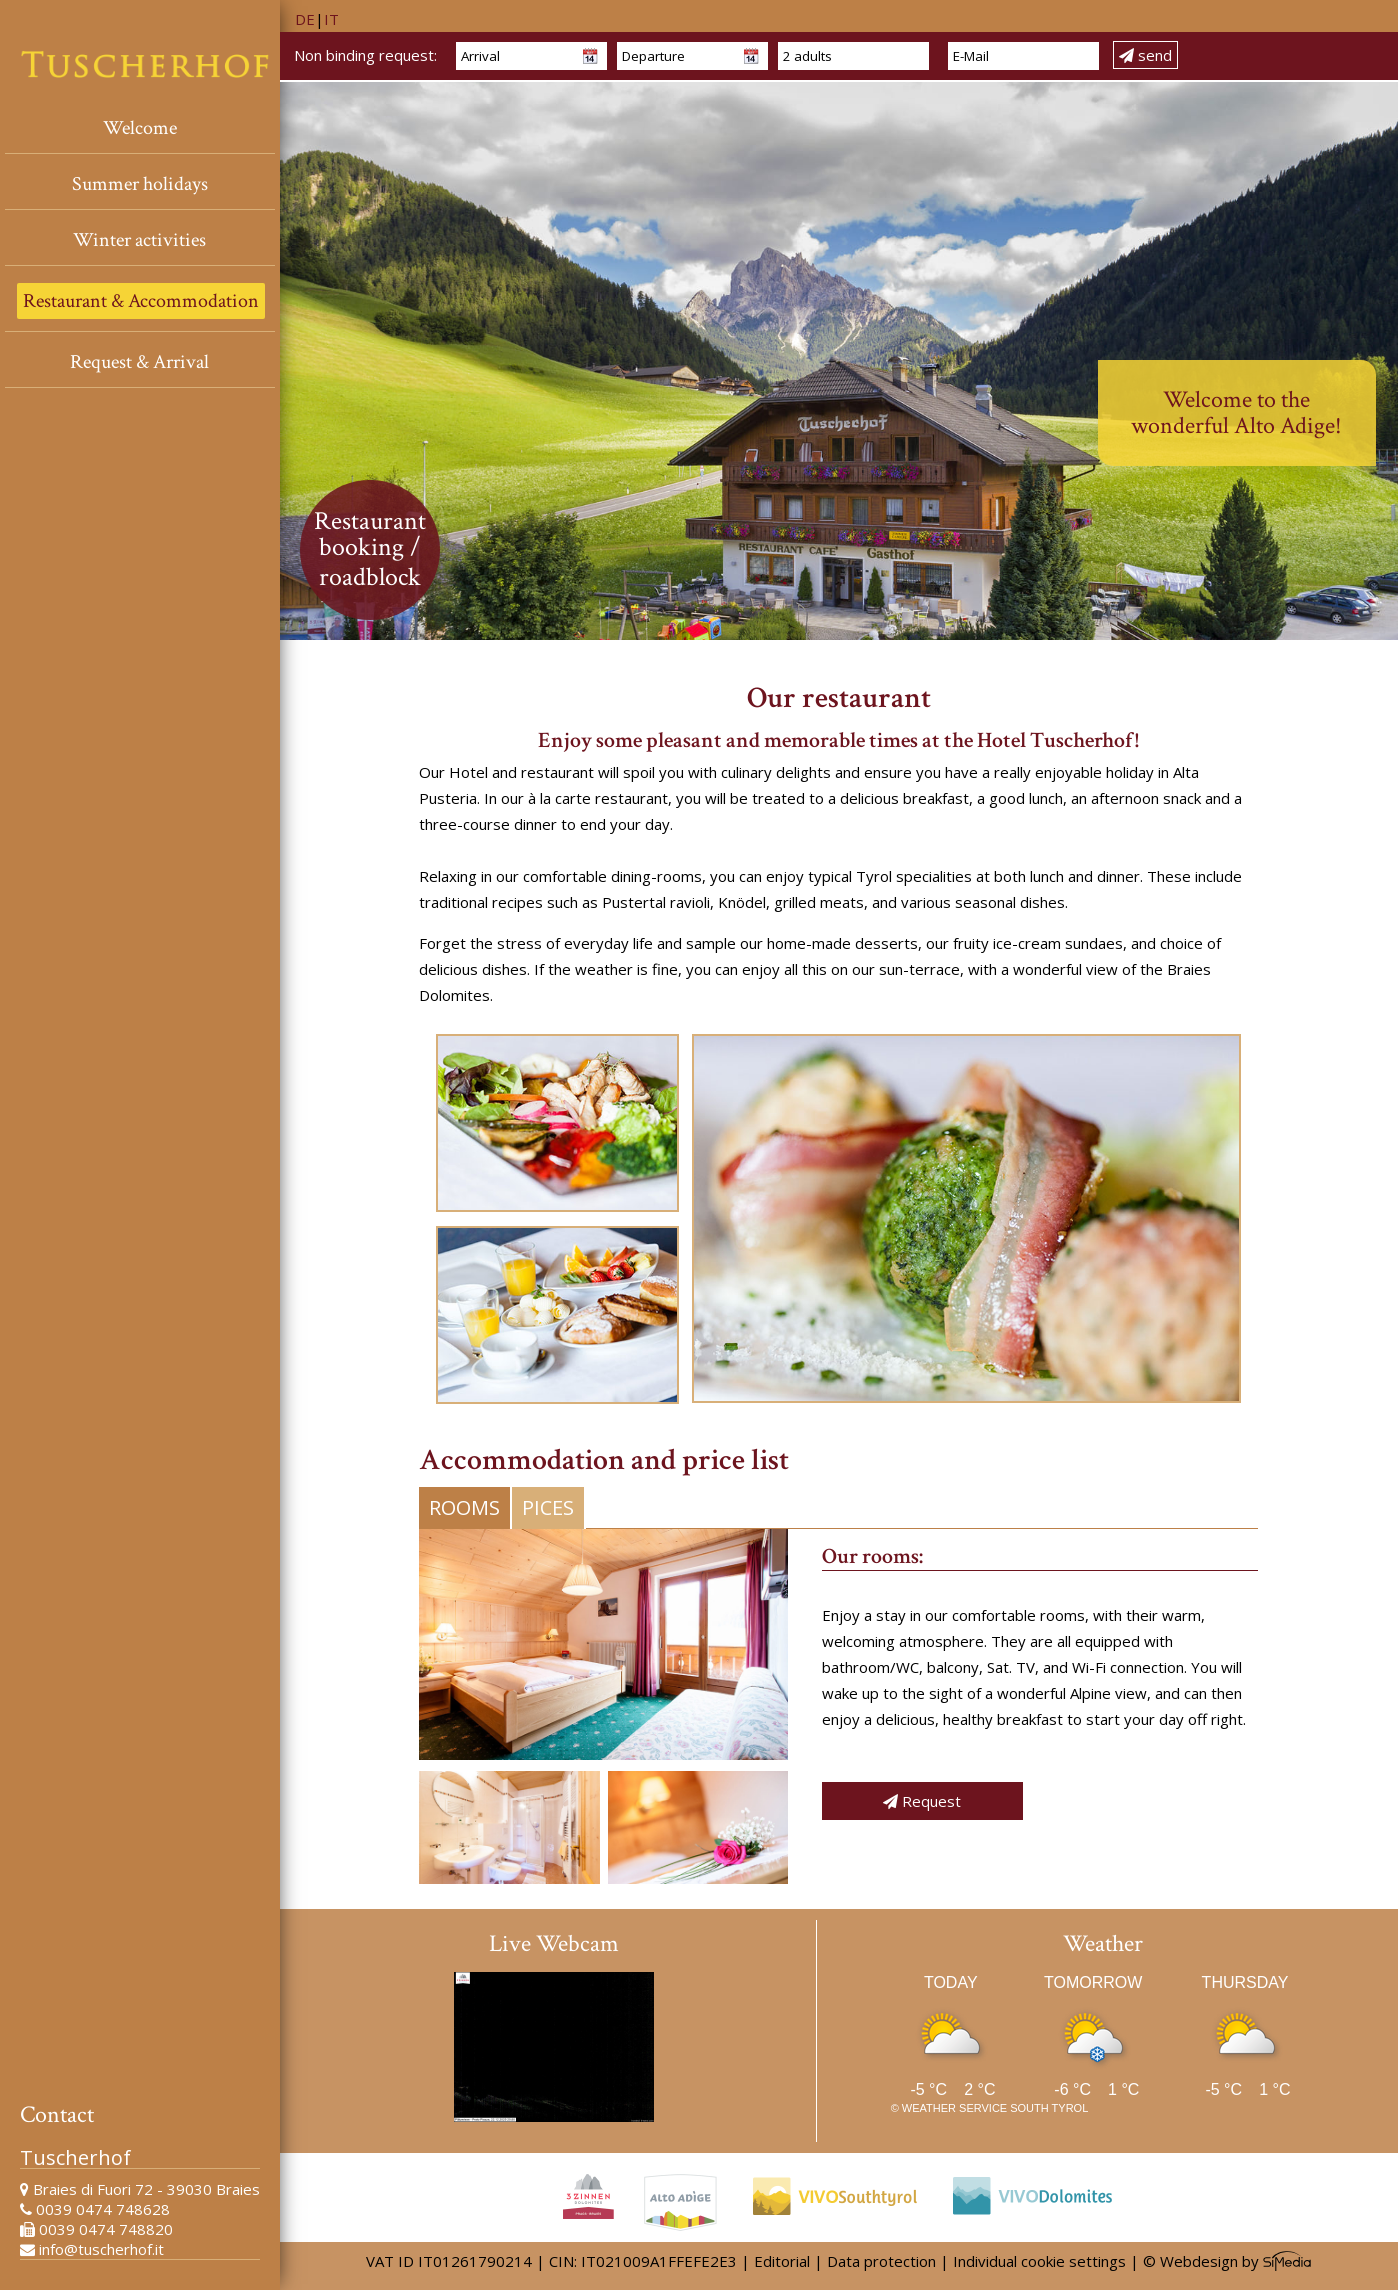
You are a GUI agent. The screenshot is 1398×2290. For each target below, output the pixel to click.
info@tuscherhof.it (101, 2249)
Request (922, 1801)
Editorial (782, 2261)
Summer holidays (140, 184)
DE (305, 19)
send (1145, 55)
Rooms (464, 1507)
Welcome (140, 128)
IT (331, 19)
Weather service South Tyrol (995, 2108)
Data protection (881, 2261)
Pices (548, 1507)
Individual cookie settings (1039, 2261)
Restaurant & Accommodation (141, 301)
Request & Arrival (139, 362)
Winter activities (139, 240)
